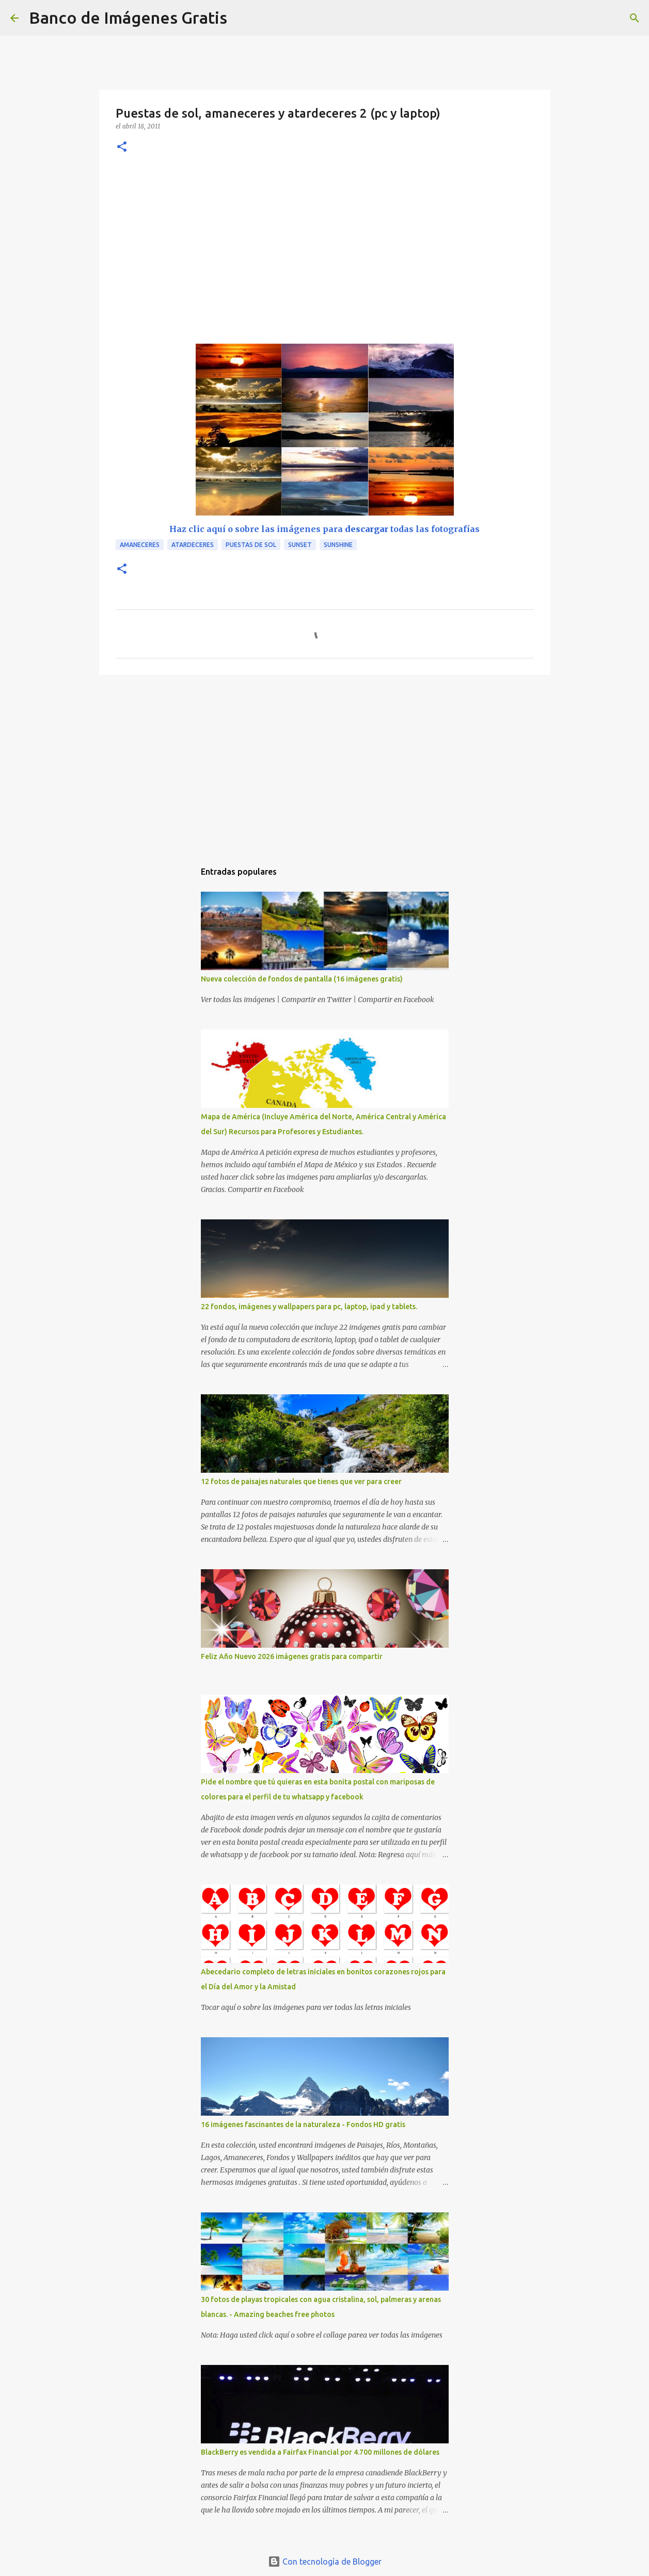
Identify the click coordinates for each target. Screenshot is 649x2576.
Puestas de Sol (251, 544)
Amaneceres (140, 544)
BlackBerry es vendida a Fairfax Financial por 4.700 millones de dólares (320, 2452)
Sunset (300, 544)
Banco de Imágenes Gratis (128, 17)
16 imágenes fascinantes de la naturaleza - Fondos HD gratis (303, 2124)
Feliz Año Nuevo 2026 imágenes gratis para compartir (292, 1656)
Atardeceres (192, 544)
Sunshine (338, 544)
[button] (122, 147)
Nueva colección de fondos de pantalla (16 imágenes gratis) (302, 979)
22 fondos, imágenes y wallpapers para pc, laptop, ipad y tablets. (309, 1306)
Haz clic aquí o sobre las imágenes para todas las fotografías (324, 529)
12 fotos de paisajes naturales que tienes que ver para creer (301, 1481)
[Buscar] (241, 18)
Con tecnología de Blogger (325, 2561)
